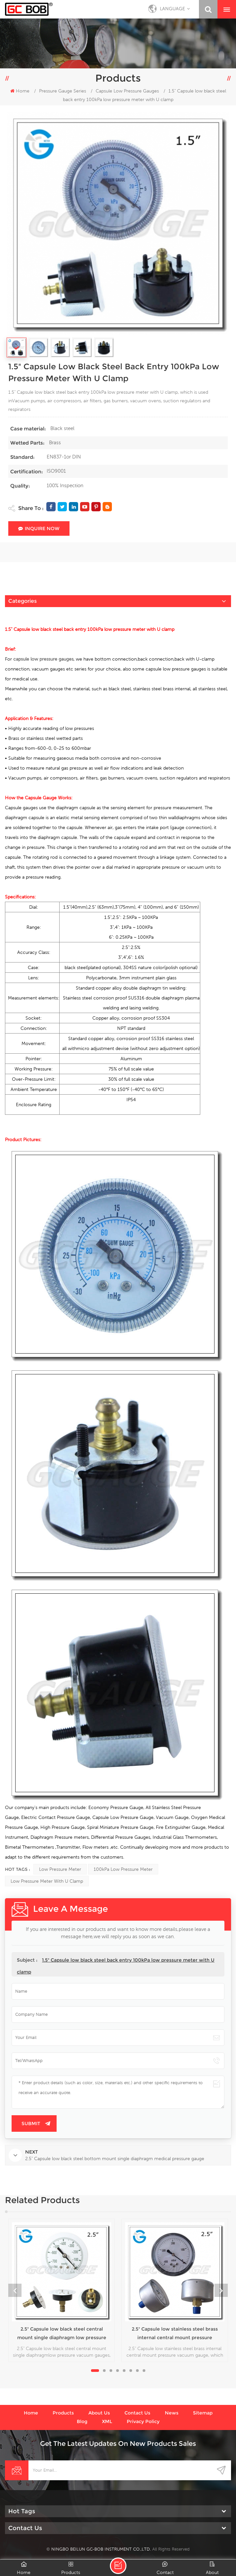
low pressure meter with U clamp (47, 1881)
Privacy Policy (143, 2421)
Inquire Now (39, 528)
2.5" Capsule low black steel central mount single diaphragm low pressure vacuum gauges (61, 2334)
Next (221, 2290)
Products (63, 2413)
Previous (15, 2290)
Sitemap (202, 2413)
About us (99, 2413)
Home (19, 90)
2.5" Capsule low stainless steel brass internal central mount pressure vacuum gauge (175, 2334)
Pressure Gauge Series (62, 90)
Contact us (137, 2413)
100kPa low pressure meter (123, 1869)
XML (107, 2421)
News (171, 2413)
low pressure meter (60, 1869)
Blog (82, 2421)
